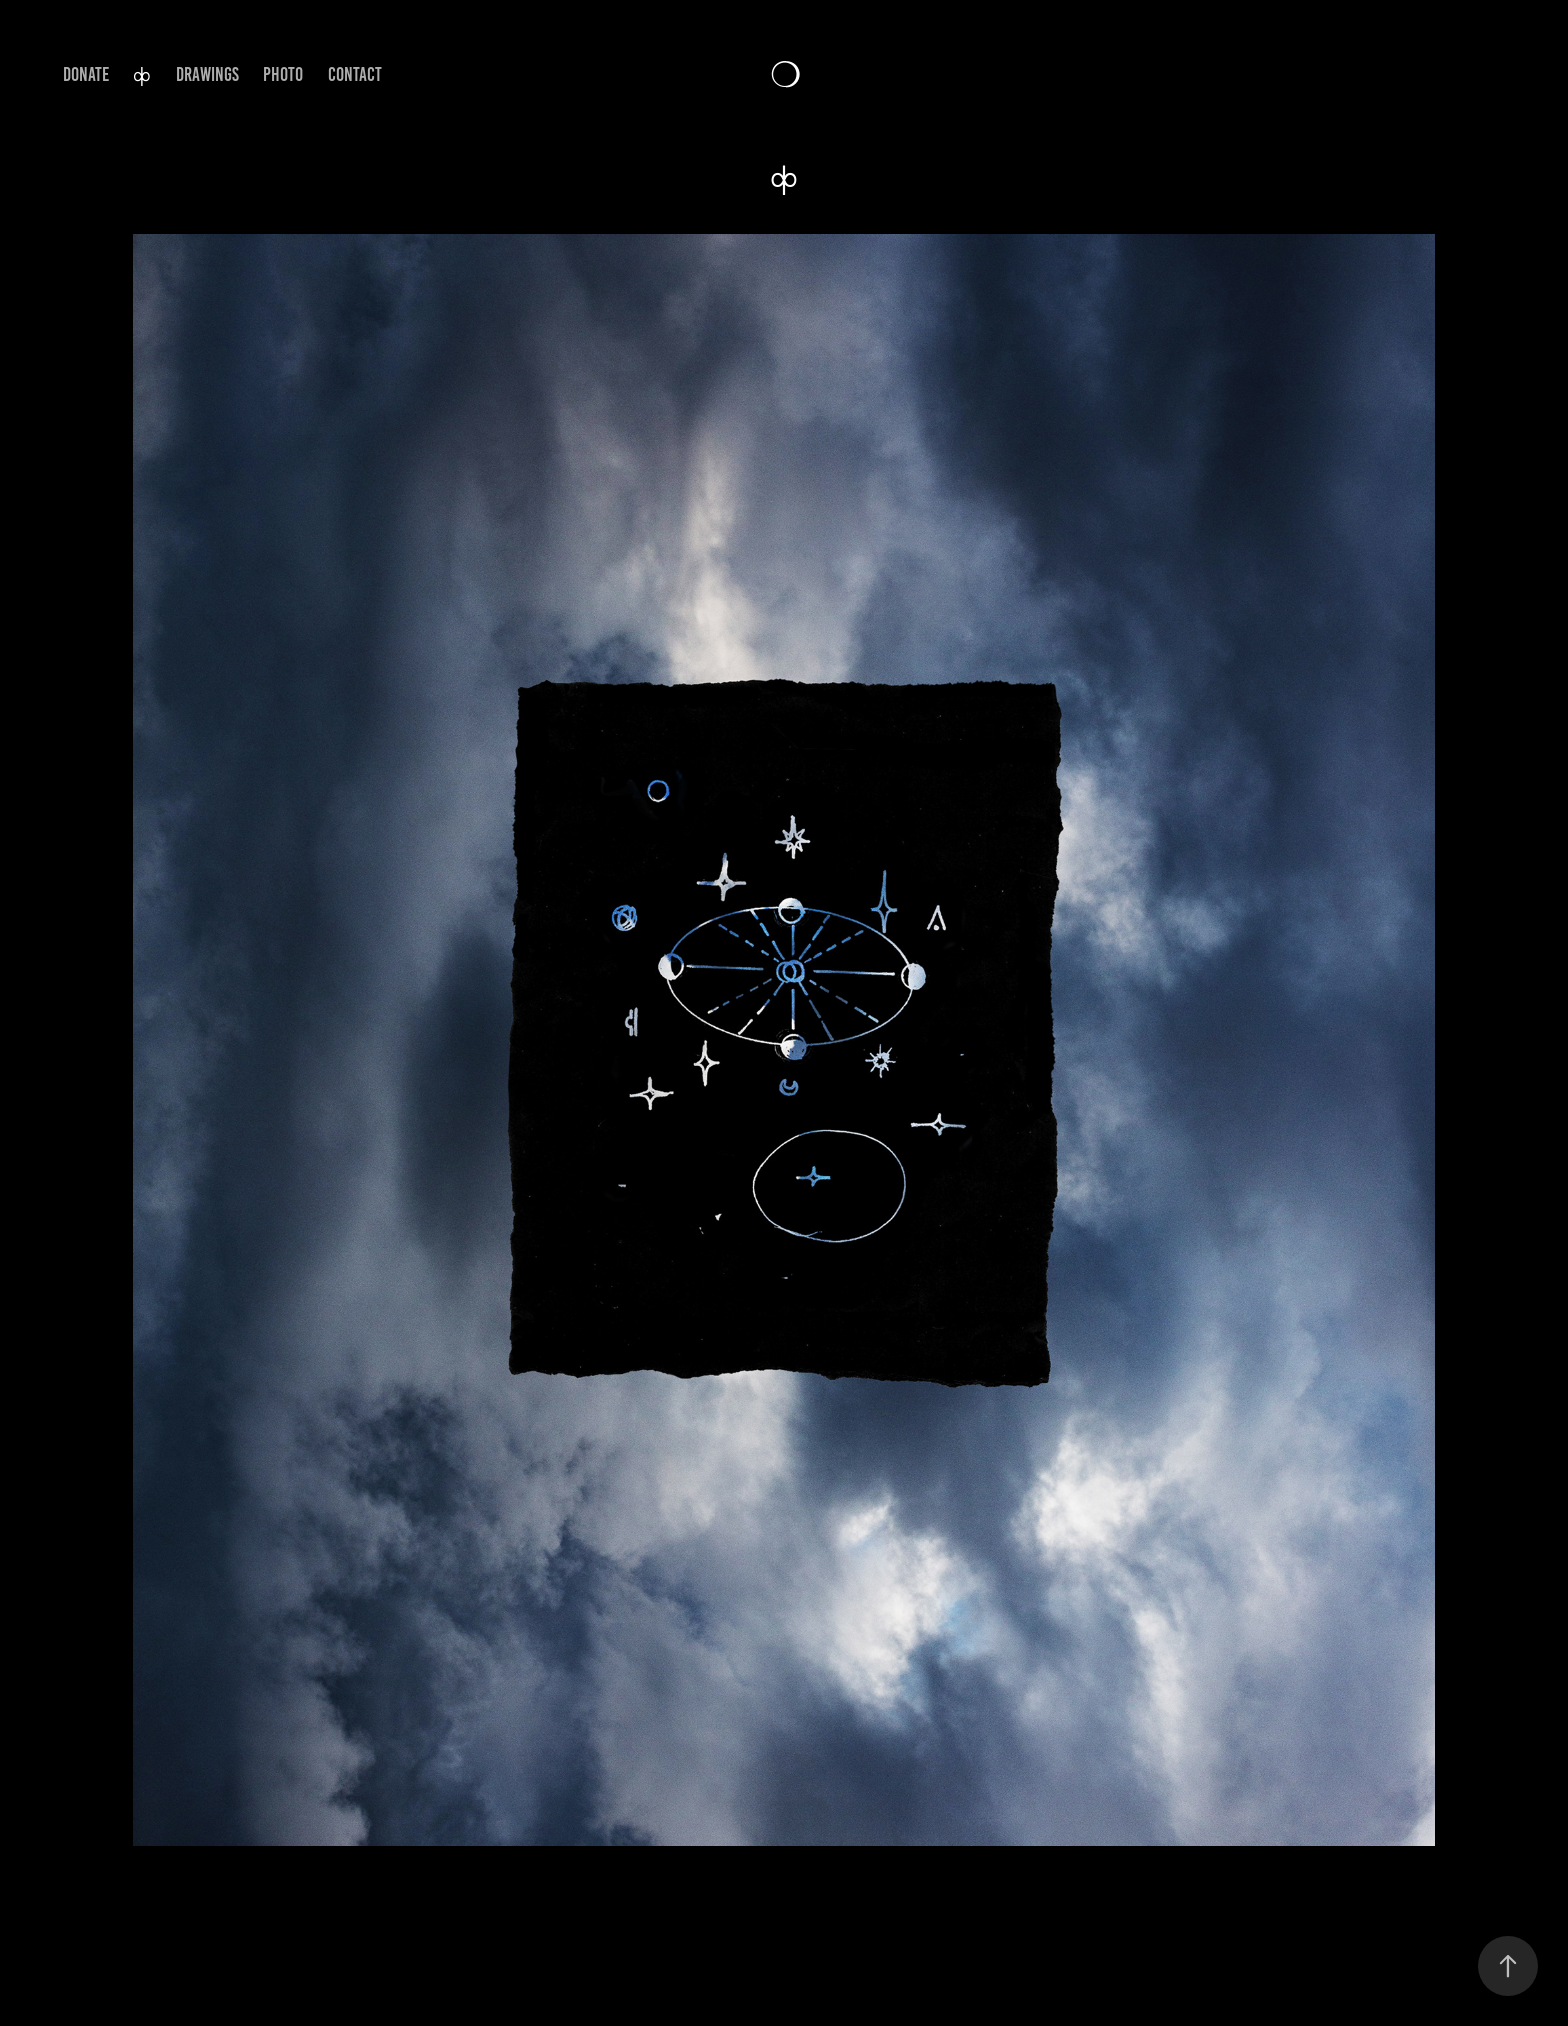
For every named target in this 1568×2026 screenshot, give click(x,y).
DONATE (86, 74)
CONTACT (355, 74)
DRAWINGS (207, 74)
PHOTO (283, 74)
